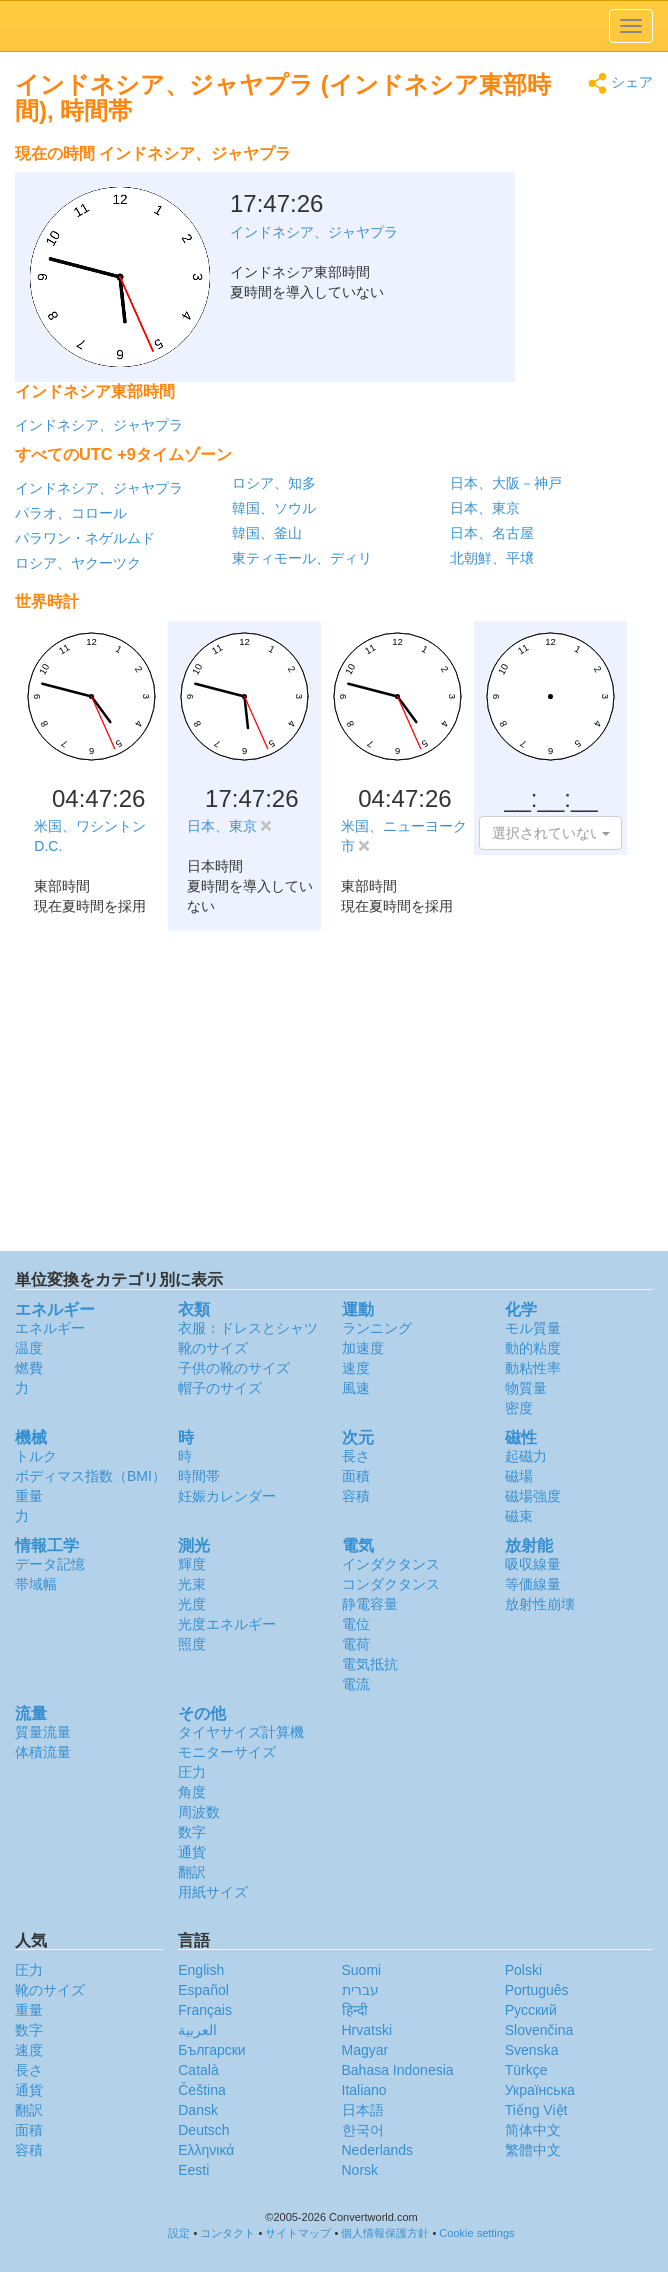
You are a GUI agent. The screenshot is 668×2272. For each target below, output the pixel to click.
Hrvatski (367, 2030)
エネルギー (50, 1328)
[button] (550, 833)
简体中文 (533, 2130)
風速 (356, 1388)
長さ (356, 1456)
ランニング (377, 1328)
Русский (531, 2010)
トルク (36, 1456)
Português (537, 1990)
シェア (620, 83)
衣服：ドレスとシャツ (248, 1328)
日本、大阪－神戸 (506, 483)
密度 (519, 1408)
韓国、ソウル (274, 508)
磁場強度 (533, 1496)
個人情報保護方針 (385, 2233)
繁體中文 (533, 2150)
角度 (192, 1792)
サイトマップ (298, 2233)
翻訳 (192, 1872)
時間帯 (199, 1476)
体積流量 (43, 1752)
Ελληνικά (206, 2150)
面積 (356, 1476)
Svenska (532, 2050)
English (201, 1970)
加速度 (363, 1348)
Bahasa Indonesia (398, 2070)
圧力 (192, 1772)
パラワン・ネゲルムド (85, 538)
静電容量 (370, 1604)
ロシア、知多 (274, 483)
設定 (179, 2233)
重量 (29, 1496)
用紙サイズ (213, 1892)
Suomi (362, 1970)
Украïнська (540, 2090)
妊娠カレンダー (227, 1496)
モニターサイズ (227, 1752)
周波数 (199, 1812)
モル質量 (533, 1328)
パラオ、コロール (71, 513)
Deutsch (203, 2130)
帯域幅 (36, 1584)
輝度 (192, 1564)
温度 (29, 1348)
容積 (356, 1496)
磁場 (519, 1476)
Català (198, 2070)
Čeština (201, 2090)
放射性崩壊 (540, 1604)
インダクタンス (391, 1564)
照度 (192, 1644)
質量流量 (43, 1732)
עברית (360, 1990)
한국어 (363, 2130)
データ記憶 (50, 1564)
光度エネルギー (227, 1624)
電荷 (356, 1644)
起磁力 (526, 1456)
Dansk (198, 2110)
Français (205, 2010)
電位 (356, 1624)
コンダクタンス (391, 1584)
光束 (192, 1584)
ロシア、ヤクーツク (78, 563)
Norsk (360, 2170)
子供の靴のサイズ (234, 1368)
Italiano (364, 2090)
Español (203, 1990)
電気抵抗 (370, 1664)
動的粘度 (533, 1348)
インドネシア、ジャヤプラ (99, 425)
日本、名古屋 (492, 533)
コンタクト (227, 2233)
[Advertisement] (528, 185)
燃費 (29, 1368)
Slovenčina (539, 2030)
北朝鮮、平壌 (492, 558)
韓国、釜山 (267, 533)
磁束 (519, 1516)
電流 (356, 1684)
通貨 (192, 1852)
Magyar (365, 2050)
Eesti (193, 2170)
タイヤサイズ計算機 (241, 1732)
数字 (192, 1832)
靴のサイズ (213, 1348)
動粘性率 (533, 1368)
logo (334, 26)
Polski (523, 1970)
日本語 (363, 2110)
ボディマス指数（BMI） (90, 1476)
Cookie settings (476, 2233)
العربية (197, 2030)
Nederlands (378, 2150)
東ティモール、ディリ (302, 558)
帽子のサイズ (220, 1388)
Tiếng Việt (536, 2110)
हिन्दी (355, 2010)
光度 (192, 1604)
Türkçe (526, 2070)
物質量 (526, 1388)
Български (211, 2050)
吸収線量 (533, 1564)
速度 (356, 1368)
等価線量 (533, 1584)
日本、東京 (485, 508)
